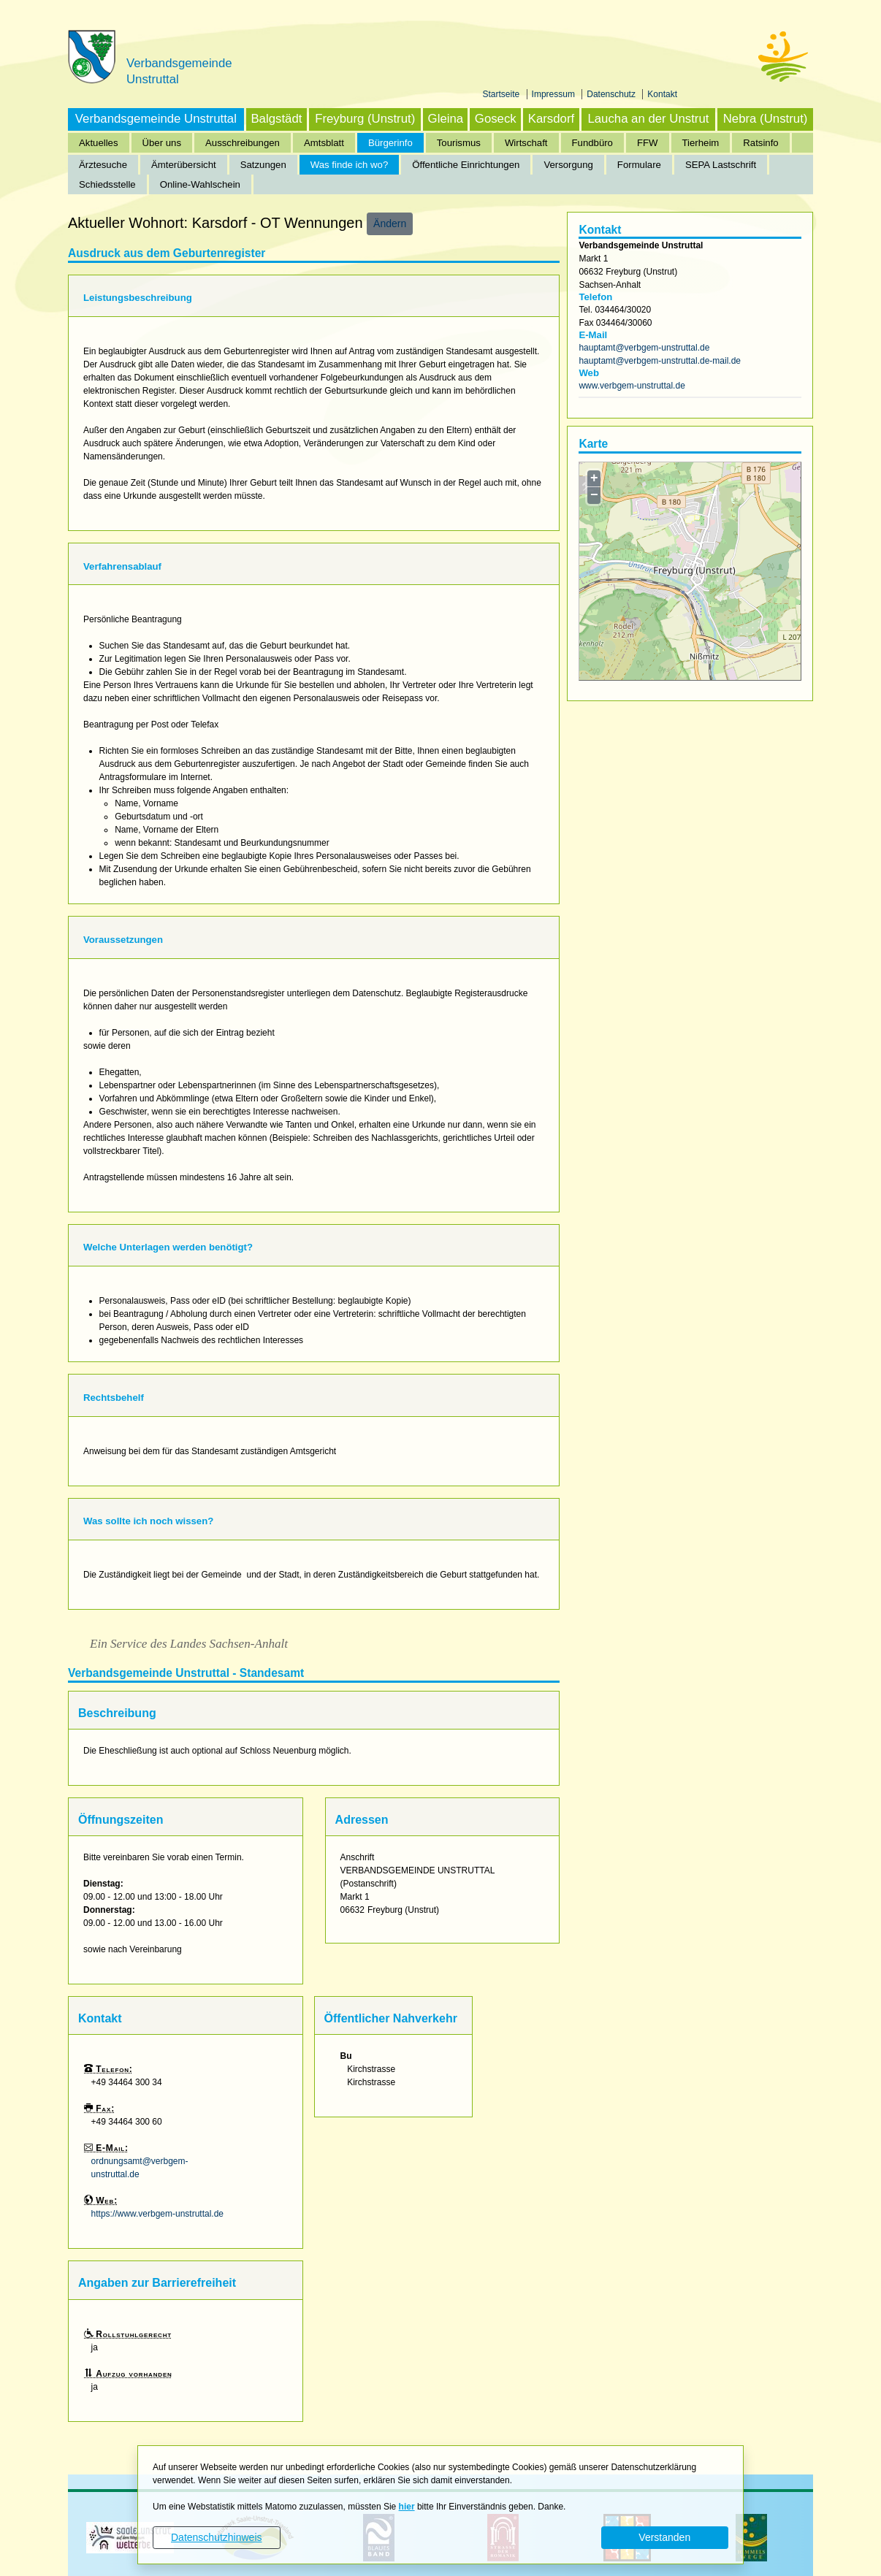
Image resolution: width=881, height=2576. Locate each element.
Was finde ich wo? (349, 164)
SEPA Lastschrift (720, 164)
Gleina (446, 119)
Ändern (389, 223)
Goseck (495, 119)
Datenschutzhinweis (216, 2537)
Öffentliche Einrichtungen (465, 164)
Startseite (502, 94)
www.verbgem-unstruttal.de (631, 386)
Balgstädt (276, 119)
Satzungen (263, 164)
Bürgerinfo (390, 142)
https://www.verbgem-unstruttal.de (157, 2214)
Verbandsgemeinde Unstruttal (156, 119)
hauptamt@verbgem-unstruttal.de (644, 348)
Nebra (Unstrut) (765, 119)
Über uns (162, 142)
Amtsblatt (324, 142)
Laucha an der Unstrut (648, 119)
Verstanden (664, 2537)
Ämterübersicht (183, 164)
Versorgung (568, 164)
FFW (647, 142)
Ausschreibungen (242, 142)
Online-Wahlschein (200, 184)
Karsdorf (551, 119)
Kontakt (662, 94)
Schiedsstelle (107, 184)
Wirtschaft (526, 142)
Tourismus (459, 142)
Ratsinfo (760, 142)
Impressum (555, 94)
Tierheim (701, 142)
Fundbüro (592, 142)
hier (407, 2507)
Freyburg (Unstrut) (365, 119)
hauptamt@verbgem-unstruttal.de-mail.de (660, 361)
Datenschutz (612, 94)
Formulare (639, 164)
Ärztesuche (103, 164)
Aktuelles (98, 142)
